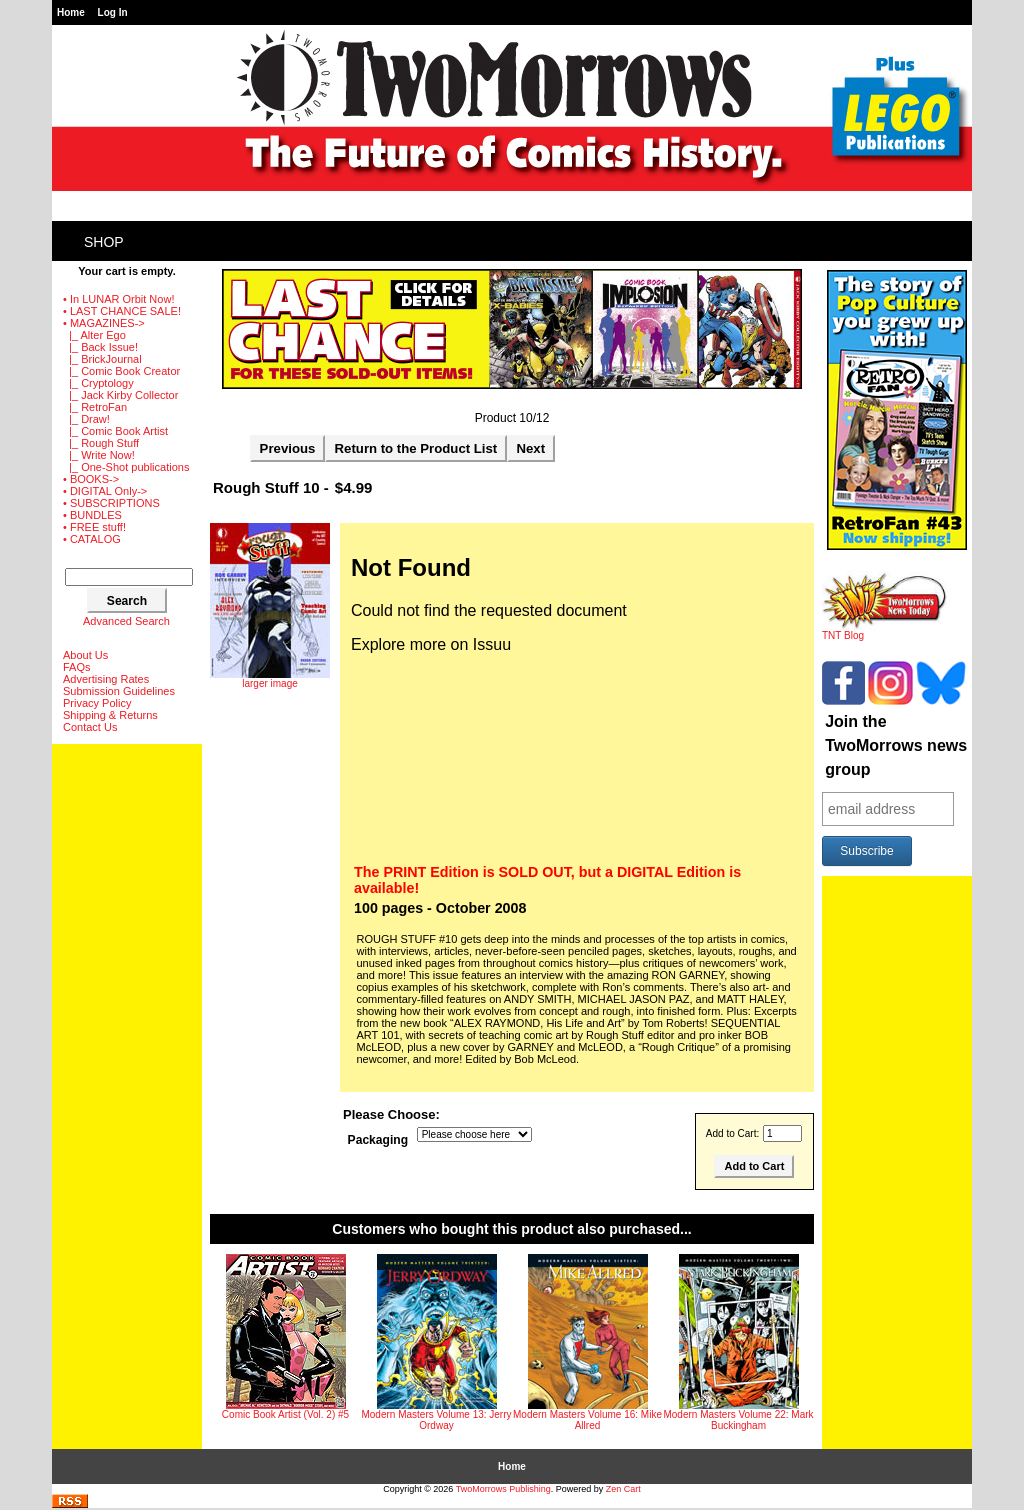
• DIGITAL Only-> (105, 491)
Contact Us (90, 727)
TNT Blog (884, 631)
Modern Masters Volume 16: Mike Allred (587, 1420)
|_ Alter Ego (94, 335)
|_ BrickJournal (102, 359)
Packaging (378, 1140)
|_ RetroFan (95, 407)
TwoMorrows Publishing (503, 1489)
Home (71, 12)
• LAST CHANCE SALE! (122, 311)
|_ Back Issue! (100, 347)
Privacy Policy (97, 703)
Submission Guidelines (119, 691)
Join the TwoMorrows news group (896, 745)
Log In (113, 12)
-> (104, 323)
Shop (104, 242)
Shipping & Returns (110, 715)
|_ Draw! (86, 419)
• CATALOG (92, 539)
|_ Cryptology (98, 383)
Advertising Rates (106, 679)
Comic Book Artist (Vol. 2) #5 (285, 1414)
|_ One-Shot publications (126, 467)
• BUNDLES (92, 515)
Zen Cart (623, 1489)
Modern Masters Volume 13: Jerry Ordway (436, 1420)
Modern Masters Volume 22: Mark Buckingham (738, 1420)
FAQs (77, 667)
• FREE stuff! (94, 527)
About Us (85, 655)
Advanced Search (126, 621)
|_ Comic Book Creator (121, 371)
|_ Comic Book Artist (115, 431)
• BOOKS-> (91, 479)
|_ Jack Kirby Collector (120, 395)
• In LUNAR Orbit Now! (118, 299)
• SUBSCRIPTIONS (111, 503)
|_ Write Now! (99, 455)
